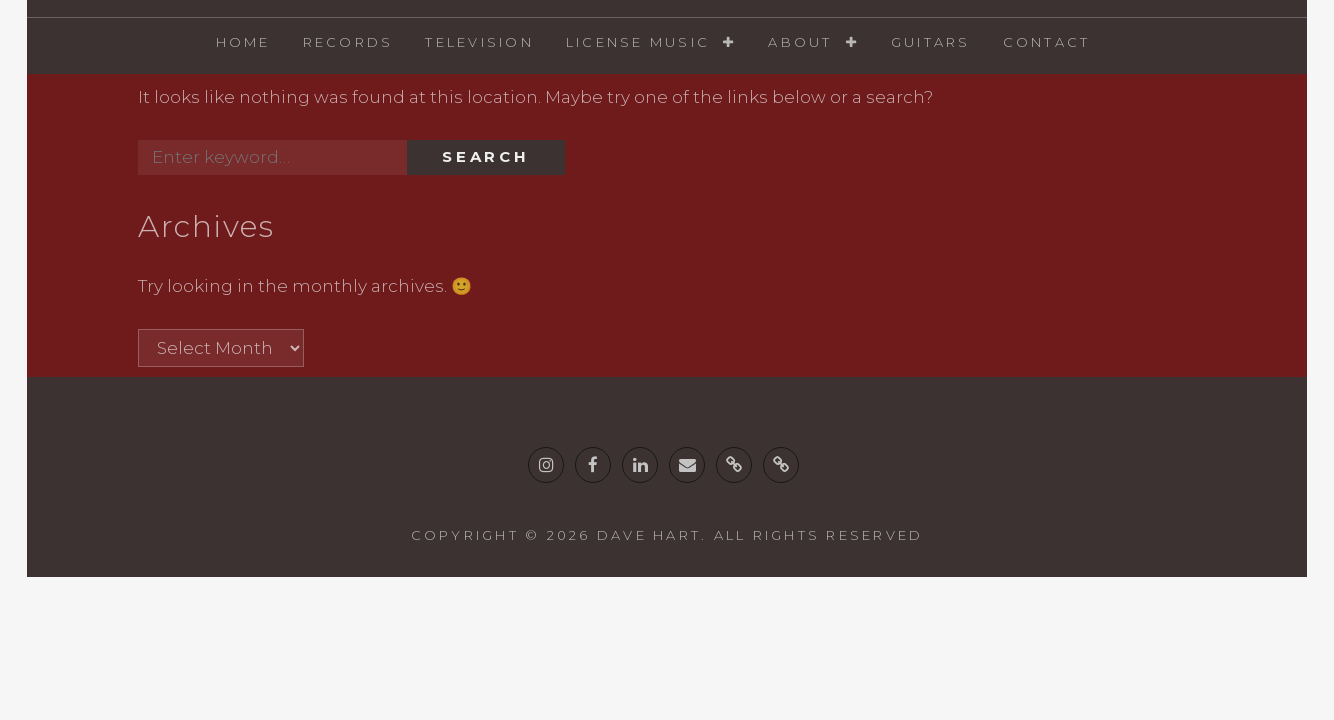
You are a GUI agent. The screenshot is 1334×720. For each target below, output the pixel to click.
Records (348, 42)
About (800, 42)
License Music (638, 42)
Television (479, 42)
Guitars (931, 42)
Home (243, 42)
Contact (1047, 42)
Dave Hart (649, 535)
